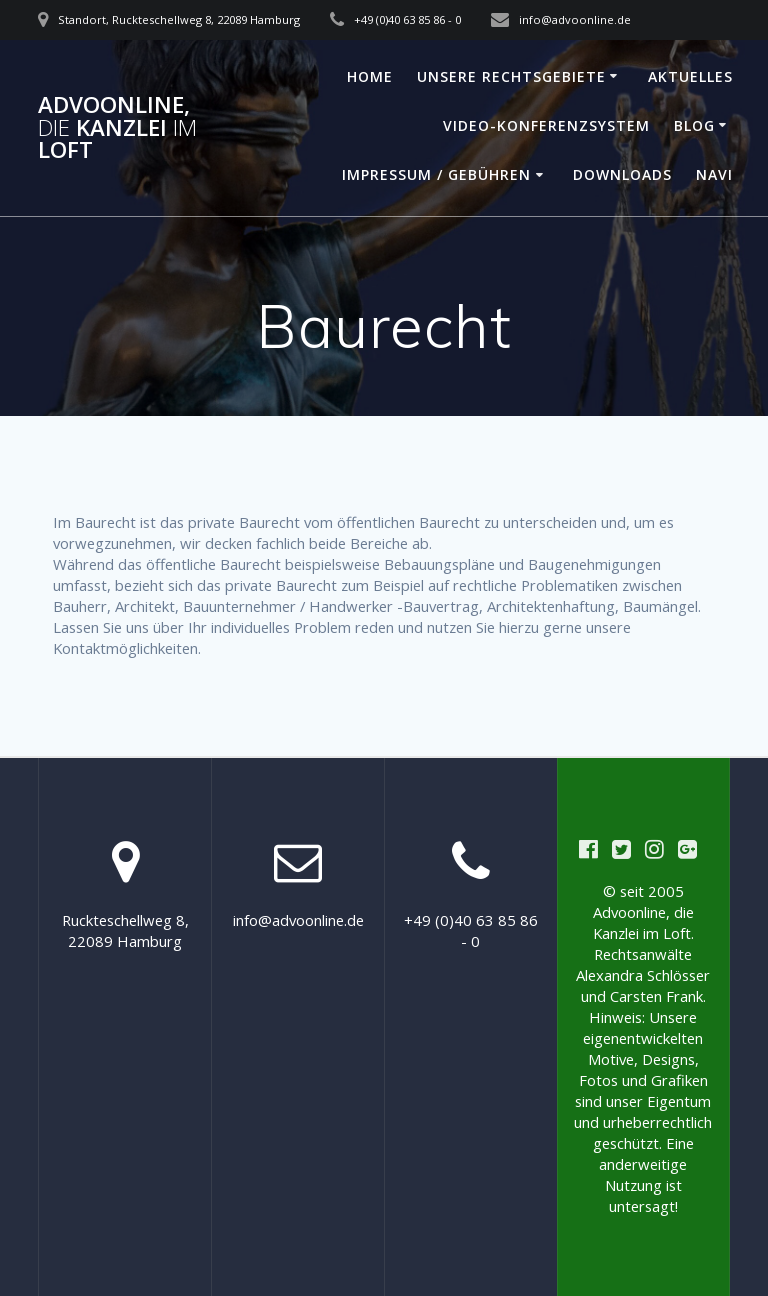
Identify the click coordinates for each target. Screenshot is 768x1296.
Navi (714, 174)
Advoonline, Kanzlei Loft (117, 127)
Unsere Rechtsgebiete (511, 76)
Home (370, 76)
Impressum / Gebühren (436, 174)
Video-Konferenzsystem (546, 125)
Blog (694, 125)
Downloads (622, 174)
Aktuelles (690, 76)
